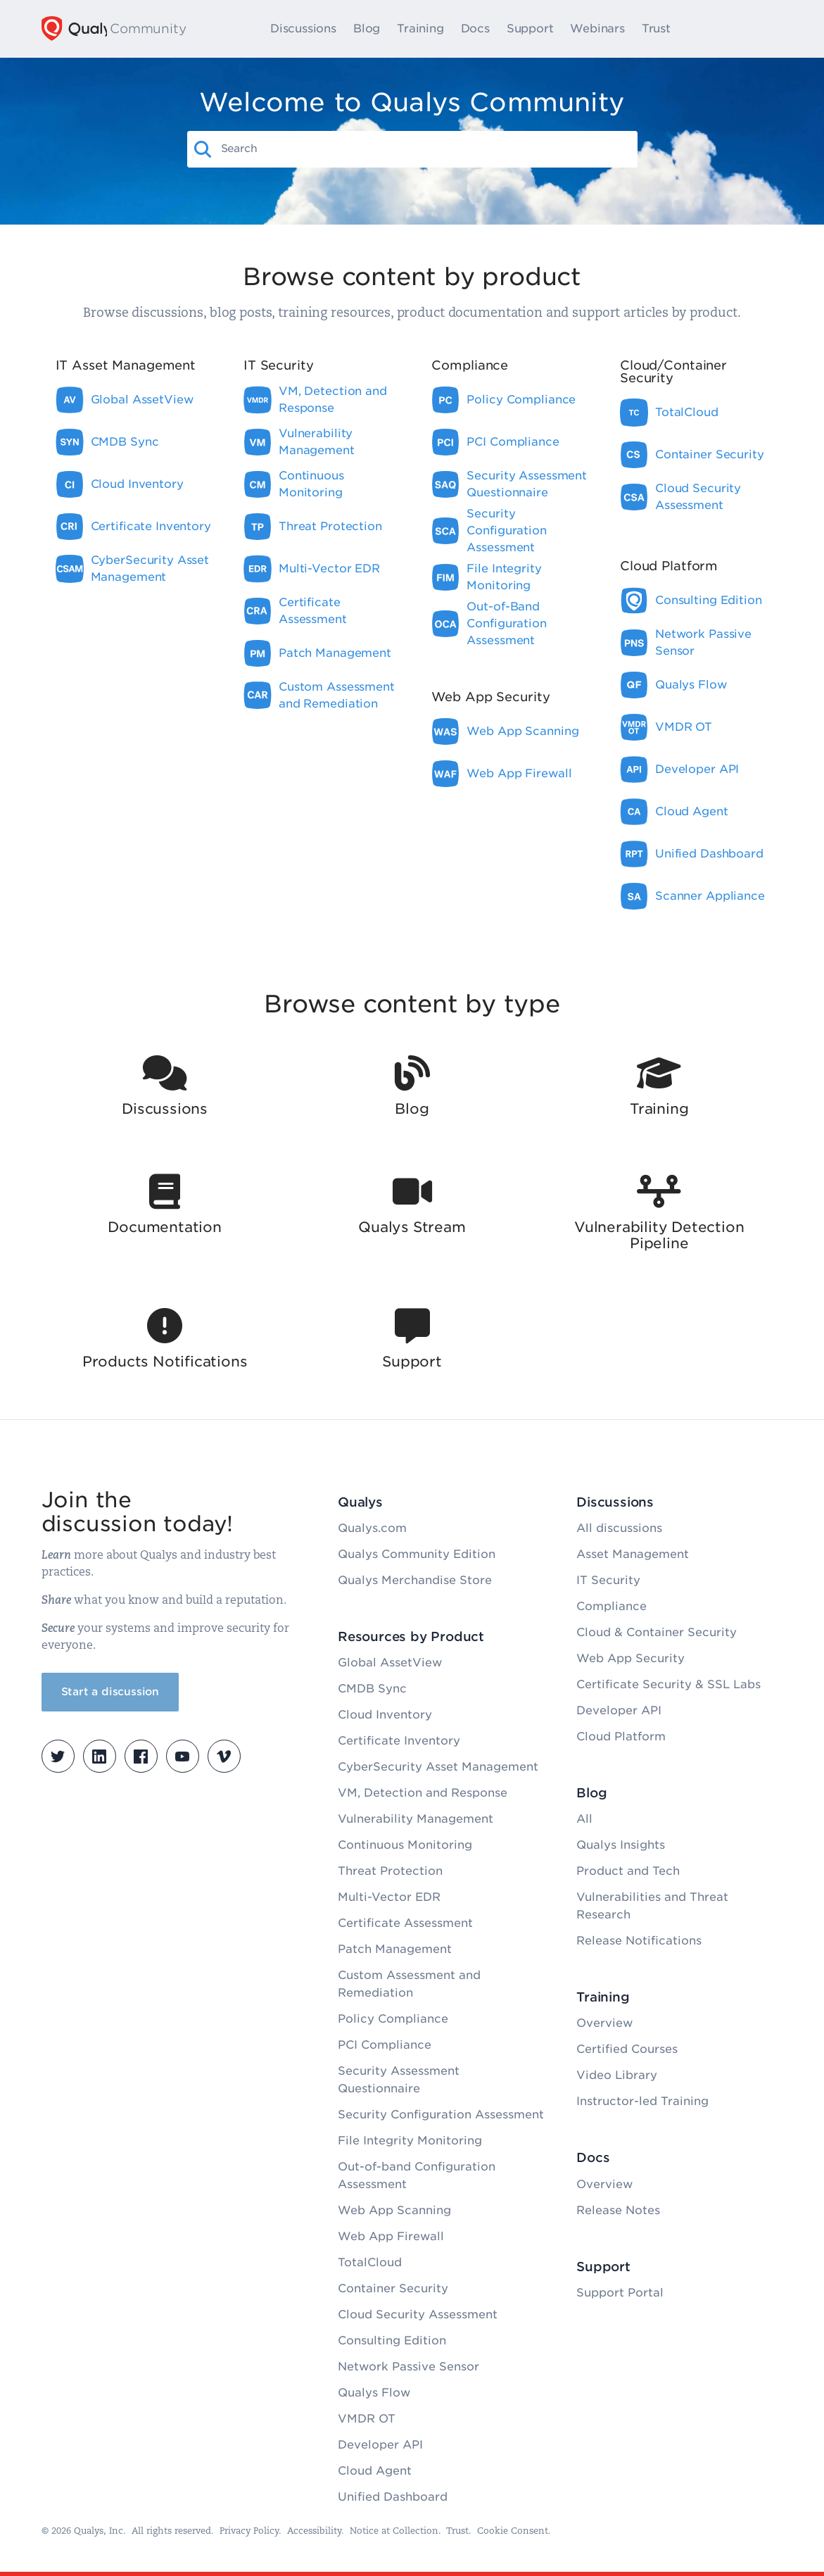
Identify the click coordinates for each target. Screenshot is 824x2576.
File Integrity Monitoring (410, 2140)
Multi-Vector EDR (389, 1897)
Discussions (310, 28)
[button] (203, 149)
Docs (481, 28)
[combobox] (425, 148)
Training (426, 28)
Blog (373, 28)
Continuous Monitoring (405, 1845)
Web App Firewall (391, 2236)
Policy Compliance (393, 2018)
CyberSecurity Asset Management (438, 1766)
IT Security (608, 1580)
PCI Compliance (384, 2045)
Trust (662, 28)
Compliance (611, 1606)
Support (536, 28)
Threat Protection (390, 1871)
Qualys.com (372, 1528)
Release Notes (618, 2210)
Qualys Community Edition (416, 1554)
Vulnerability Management (415, 1819)
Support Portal (620, 2292)
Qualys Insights (620, 1845)
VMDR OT (366, 2418)
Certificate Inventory (399, 1740)
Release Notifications (639, 1940)
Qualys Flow (374, 2392)
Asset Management (632, 1554)
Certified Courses (627, 2049)
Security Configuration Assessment (441, 2114)
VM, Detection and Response (422, 1792)
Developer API (380, 2444)
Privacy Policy (249, 2531)
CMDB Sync (372, 1688)
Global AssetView (390, 1662)
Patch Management (395, 1949)
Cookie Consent (512, 2531)
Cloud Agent (375, 2470)
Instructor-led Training (642, 2101)
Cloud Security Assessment (417, 2314)
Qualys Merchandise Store (415, 1580)
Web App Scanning (394, 2210)
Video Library (616, 2075)
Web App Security (630, 1658)
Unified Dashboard (393, 2496)
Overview (604, 2023)
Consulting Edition (392, 2340)
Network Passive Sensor (408, 2366)
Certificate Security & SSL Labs (668, 1684)
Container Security (393, 2288)
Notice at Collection (394, 2531)
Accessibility (314, 2531)
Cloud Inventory (385, 1714)
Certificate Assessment (405, 1923)
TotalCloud (370, 2262)
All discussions (619, 1528)
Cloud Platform (621, 1736)
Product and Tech (628, 1871)
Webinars (603, 28)
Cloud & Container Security (656, 1632)
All (584, 1819)
